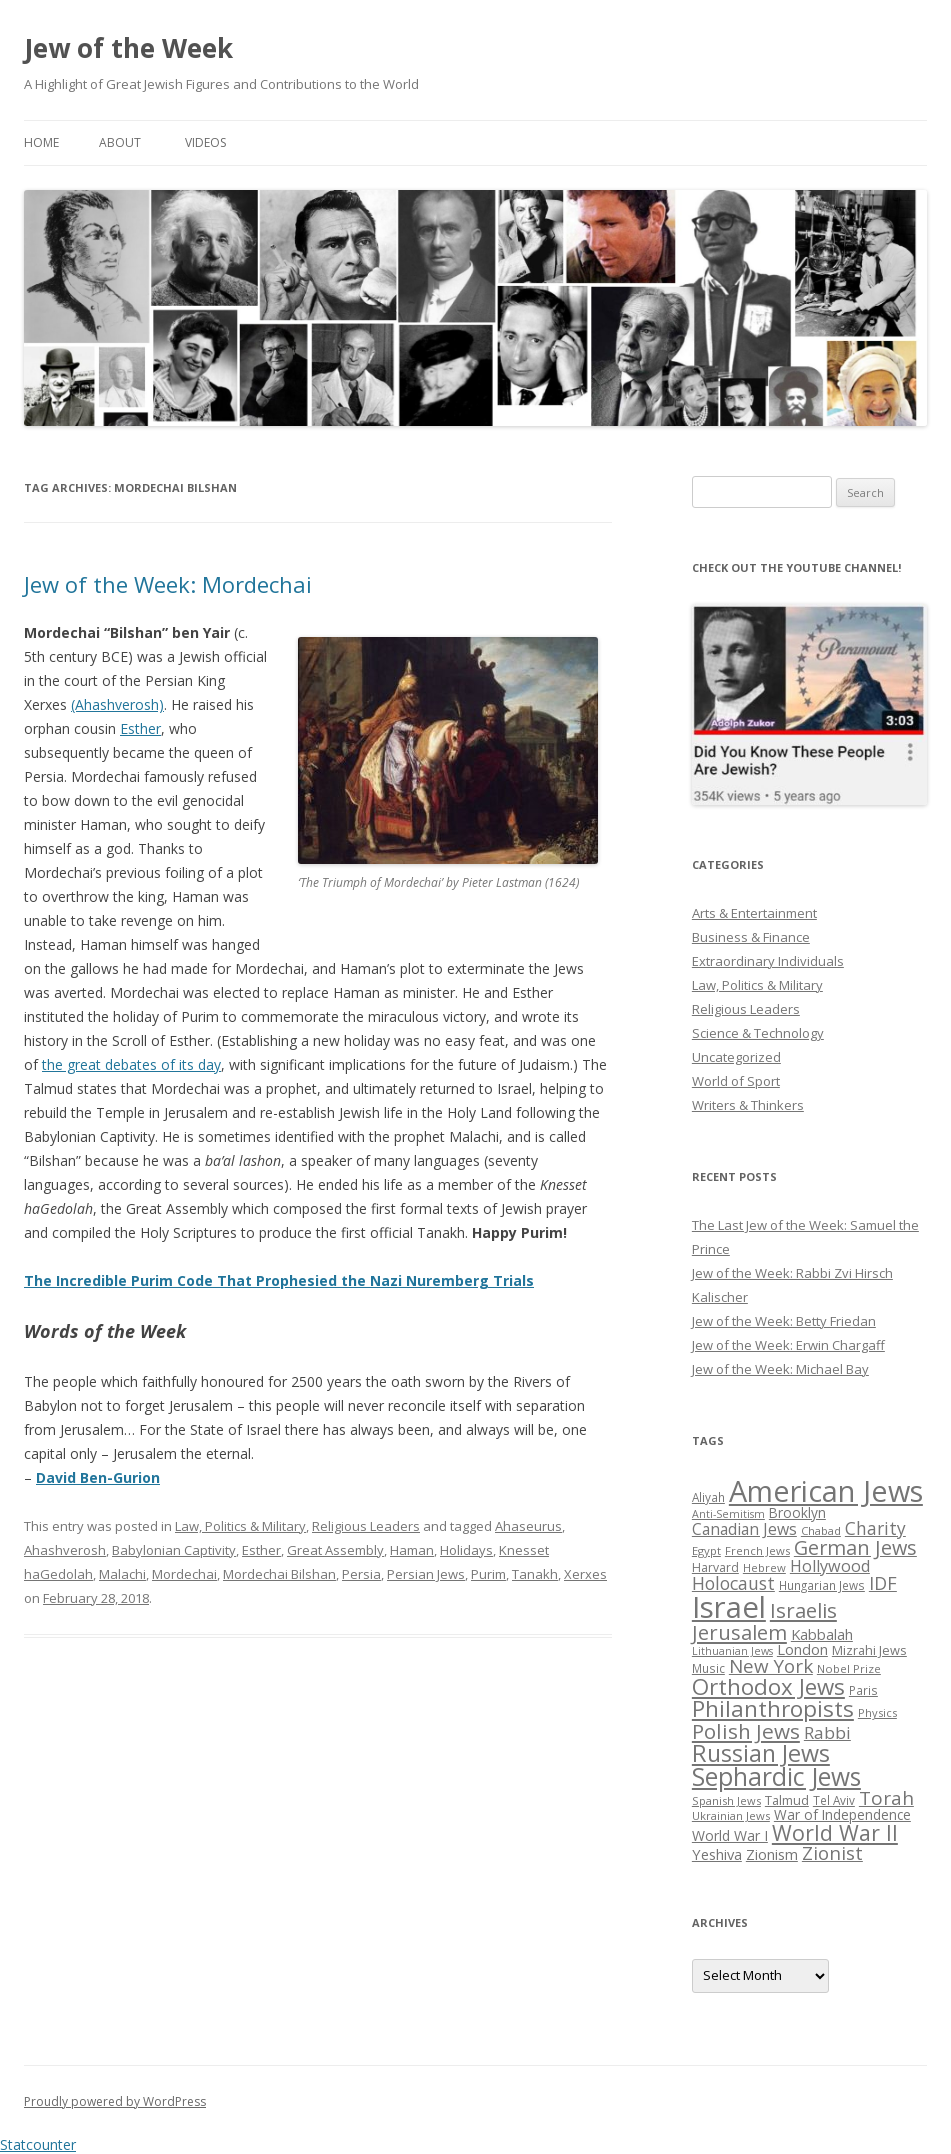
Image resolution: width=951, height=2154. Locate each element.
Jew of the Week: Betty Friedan (784, 1321)
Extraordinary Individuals (768, 961)
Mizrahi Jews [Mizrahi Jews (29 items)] (869, 1650)
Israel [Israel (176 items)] (729, 1607)
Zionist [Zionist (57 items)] (832, 1853)
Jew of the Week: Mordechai (168, 584)
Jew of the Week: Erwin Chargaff (788, 1345)
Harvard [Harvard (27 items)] (715, 1567)
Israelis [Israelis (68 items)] (803, 1610)
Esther (140, 728)
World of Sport (736, 1081)
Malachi (122, 1574)
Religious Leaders (366, 1526)
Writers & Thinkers (748, 1105)
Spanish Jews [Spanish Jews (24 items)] (726, 1800)
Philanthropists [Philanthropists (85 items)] (773, 1708)
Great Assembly (335, 1550)
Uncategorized (736, 1057)
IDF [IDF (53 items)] (883, 1583)
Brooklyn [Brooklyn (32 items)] (797, 1512)
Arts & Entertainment (754, 913)
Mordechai (184, 1574)
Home (41, 142)
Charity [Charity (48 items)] (875, 1528)
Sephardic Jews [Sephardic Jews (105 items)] (776, 1776)
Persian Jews (426, 1574)
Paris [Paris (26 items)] (863, 1690)
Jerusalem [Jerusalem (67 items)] (739, 1632)
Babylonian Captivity (174, 1550)
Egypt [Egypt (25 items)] (706, 1550)
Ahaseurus (528, 1526)
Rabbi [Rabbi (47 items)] (827, 1732)
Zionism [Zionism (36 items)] (772, 1854)
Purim (488, 1574)
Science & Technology (758, 1033)
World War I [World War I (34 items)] (730, 1835)
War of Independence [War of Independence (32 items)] (842, 1814)
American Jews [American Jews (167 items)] (826, 1490)
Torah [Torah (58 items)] (886, 1798)
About (120, 142)
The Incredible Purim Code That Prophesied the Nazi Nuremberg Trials (279, 1280)
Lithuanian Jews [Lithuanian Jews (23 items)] (732, 1651)
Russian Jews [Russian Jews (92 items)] (761, 1753)
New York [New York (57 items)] (771, 1666)
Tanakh (535, 1574)
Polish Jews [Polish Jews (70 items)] (746, 1731)
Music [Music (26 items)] (708, 1668)
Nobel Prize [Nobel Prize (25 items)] (849, 1668)
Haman (412, 1550)
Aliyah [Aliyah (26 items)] (708, 1497)
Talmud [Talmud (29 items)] (787, 1800)
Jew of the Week (128, 48)
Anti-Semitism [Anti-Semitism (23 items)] (728, 1514)
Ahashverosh (65, 1550)
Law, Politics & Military (240, 1526)
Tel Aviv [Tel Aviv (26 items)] (834, 1800)
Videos (205, 142)
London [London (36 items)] (802, 1649)
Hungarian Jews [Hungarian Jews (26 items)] (822, 1585)
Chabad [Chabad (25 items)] (821, 1530)
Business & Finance (751, 937)
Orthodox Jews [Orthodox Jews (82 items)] (768, 1686)
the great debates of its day (131, 1064)
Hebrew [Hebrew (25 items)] (764, 1567)
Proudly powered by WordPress (115, 2101)
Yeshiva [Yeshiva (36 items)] (717, 1854)
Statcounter (38, 2144)
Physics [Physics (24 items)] (877, 1712)
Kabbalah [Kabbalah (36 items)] (822, 1634)
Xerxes (585, 1574)
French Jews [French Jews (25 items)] (757, 1550)
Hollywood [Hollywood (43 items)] (830, 1566)
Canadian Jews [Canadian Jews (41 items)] (744, 1529)
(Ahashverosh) (117, 704)
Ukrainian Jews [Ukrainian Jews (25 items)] (731, 1815)
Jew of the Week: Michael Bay (780, 1369)
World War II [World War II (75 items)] (835, 1832)
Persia (361, 1574)
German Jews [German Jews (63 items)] (855, 1547)
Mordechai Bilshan (279, 1574)
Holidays (466, 1550)
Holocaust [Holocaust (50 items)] (733, 1583)
